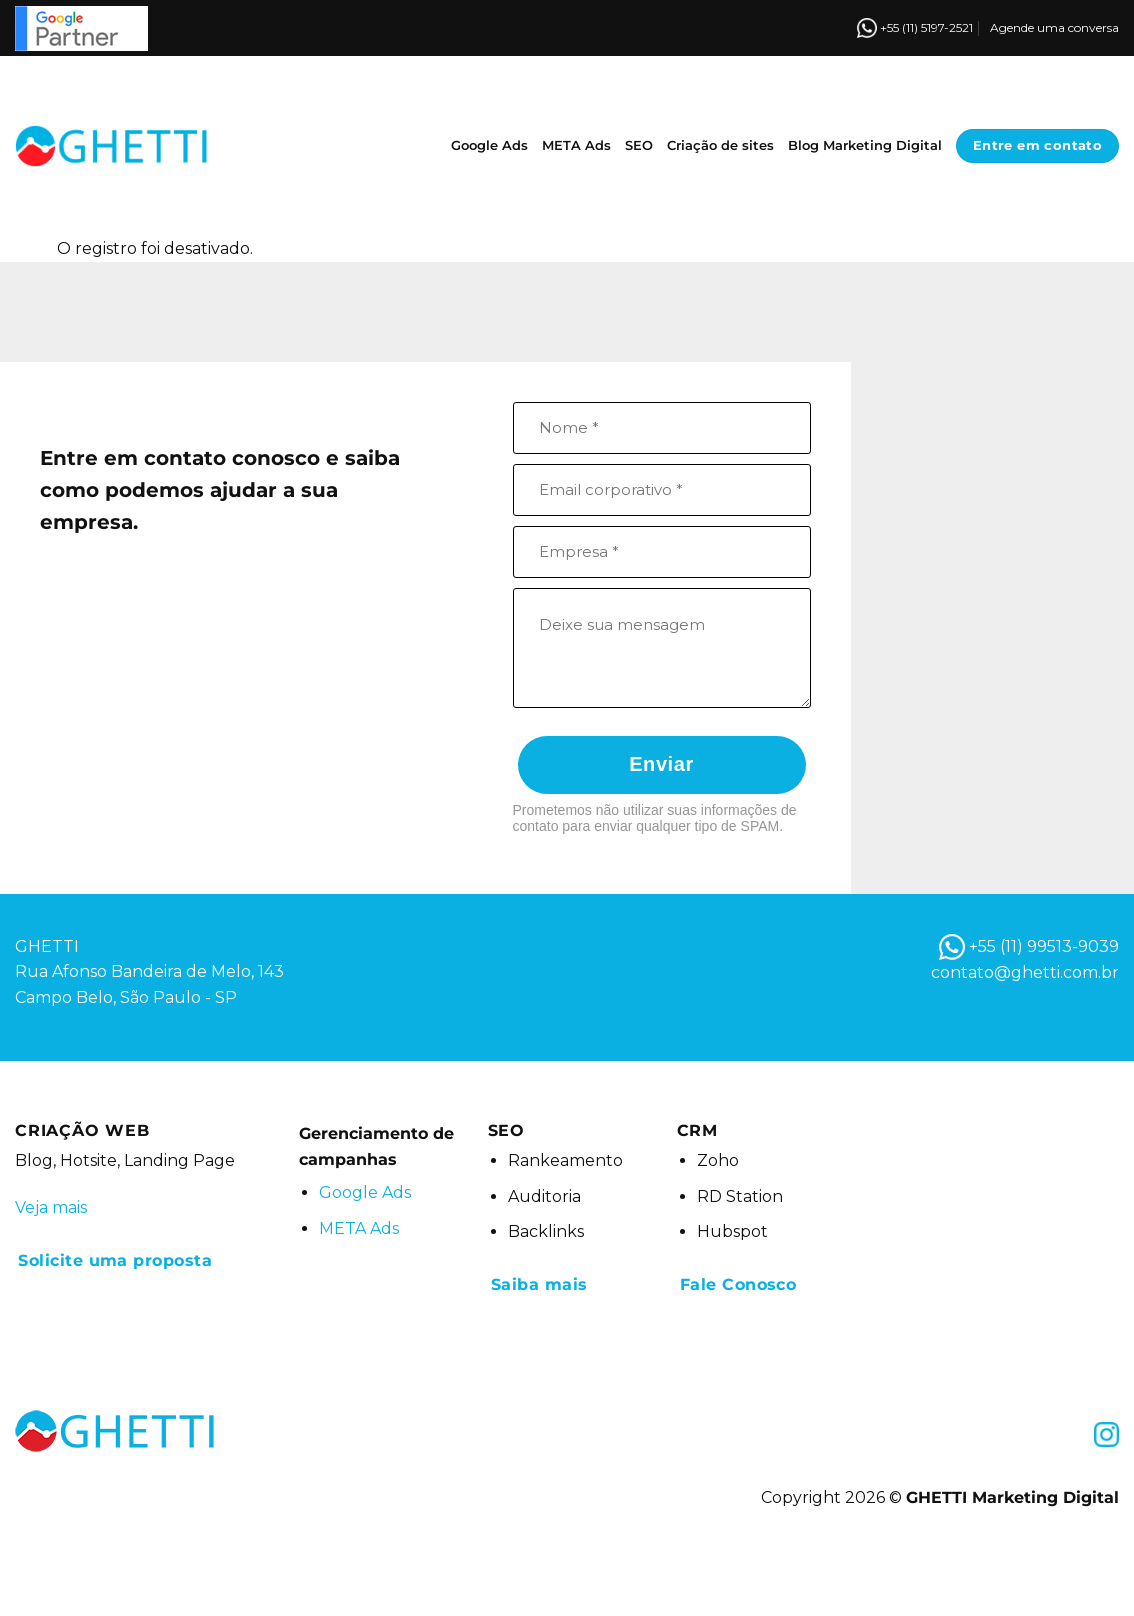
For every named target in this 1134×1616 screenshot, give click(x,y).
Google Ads (489, 145)
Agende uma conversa (1054, 27)
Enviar (661, 764)
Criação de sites (720, 145)
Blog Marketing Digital (865, 145)
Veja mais (51, 1207)
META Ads (576, 145)
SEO (639, 145)
